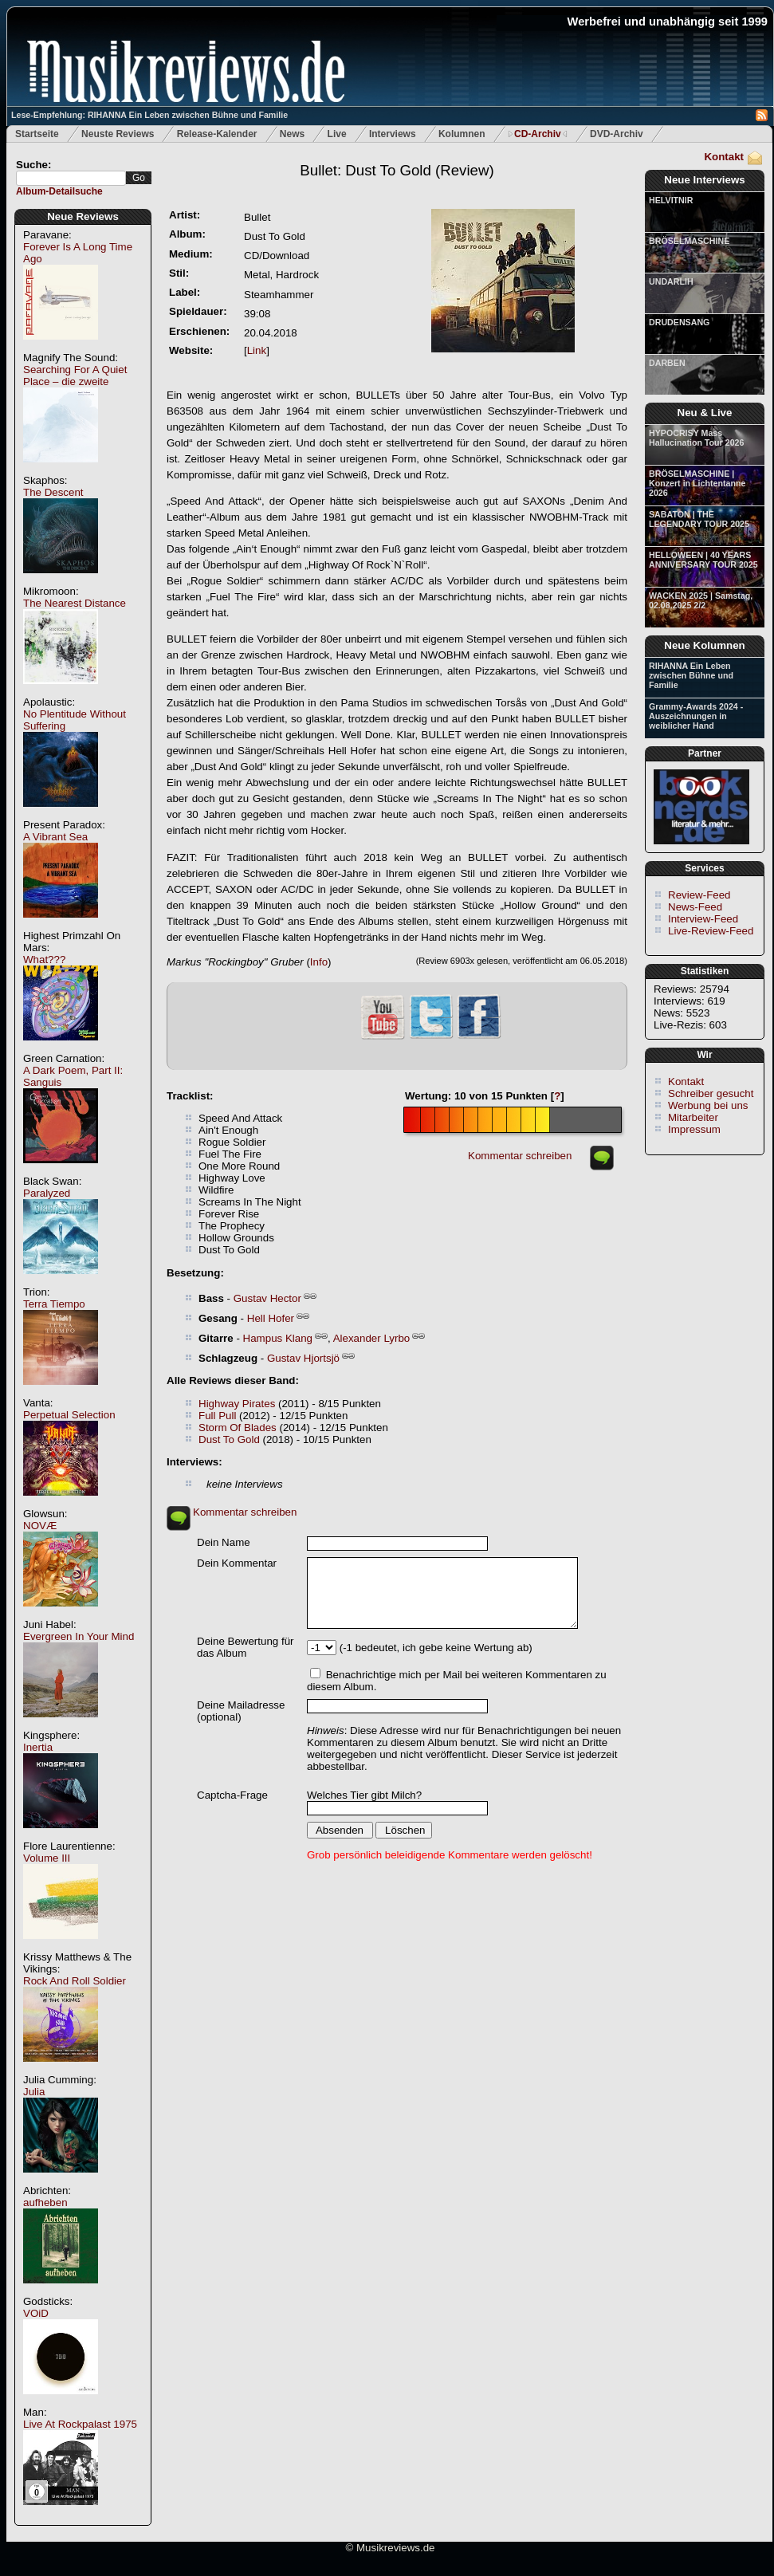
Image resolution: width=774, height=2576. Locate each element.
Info (319, 962)
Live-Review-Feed (710, 931)
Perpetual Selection (69, 1415)
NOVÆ (40, 1526)
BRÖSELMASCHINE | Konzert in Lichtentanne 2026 (697, 483)
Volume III (46, 1858)
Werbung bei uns (708, 1105)
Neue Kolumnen (704, 645)
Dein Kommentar (237, 1563)
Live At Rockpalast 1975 (80, 2424)
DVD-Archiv (616, 134)
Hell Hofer (270, 1318)
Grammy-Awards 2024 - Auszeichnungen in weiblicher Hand (696, 716)
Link (256, 350)
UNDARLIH (671, 281)
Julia (34, 2092)
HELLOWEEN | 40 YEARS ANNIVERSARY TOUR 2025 (703, 559)
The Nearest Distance (74, 603)
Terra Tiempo (54, 1304)
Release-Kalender (217, 134)
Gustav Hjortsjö (303, 1358)
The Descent (53, 492)
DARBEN (667, 363)
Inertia (38, 1747)
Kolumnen (461, 134)
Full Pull (217, 1416)
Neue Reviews (83, 216)
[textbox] (71, 178)
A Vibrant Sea (55, 837)
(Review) (396, 170)
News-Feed (695, 907)
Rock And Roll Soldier (74, 1981)
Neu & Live (705, 413)
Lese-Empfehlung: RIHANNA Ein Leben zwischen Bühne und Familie (149, 115)
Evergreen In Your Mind (78, 1636)
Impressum (694, 1129)
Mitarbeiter (693, 1117)
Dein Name (223, 1542)
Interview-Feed (703, 919)
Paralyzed (46, 1193)
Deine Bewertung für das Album (245, 1647)
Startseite (37, 134)
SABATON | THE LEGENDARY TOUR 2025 (699, 519)
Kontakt (724, 157)
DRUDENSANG (679, 322)
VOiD (36, 2313)
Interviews (392, 134)
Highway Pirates (236, 1404)
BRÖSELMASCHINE (689, 241)
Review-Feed (699, 895)
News (292, 134)
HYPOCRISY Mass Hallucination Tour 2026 (696, 437)
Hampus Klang (277, 1338)
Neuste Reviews (117, 134)
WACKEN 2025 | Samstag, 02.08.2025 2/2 (700, 600)
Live (337, 134)
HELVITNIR (671, 200)
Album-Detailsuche (59, 191)
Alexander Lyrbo (372, 1338)
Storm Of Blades (237, 1428)
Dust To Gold (229, 1439)
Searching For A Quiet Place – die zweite (75, 375)
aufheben (45, 2202)
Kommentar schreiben (520, 1156)
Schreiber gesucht (710, 1093)
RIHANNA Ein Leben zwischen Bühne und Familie (691, 675)
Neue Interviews (704, 180)
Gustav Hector (267, 1298)
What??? (44, 960)
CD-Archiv (537, 134)
